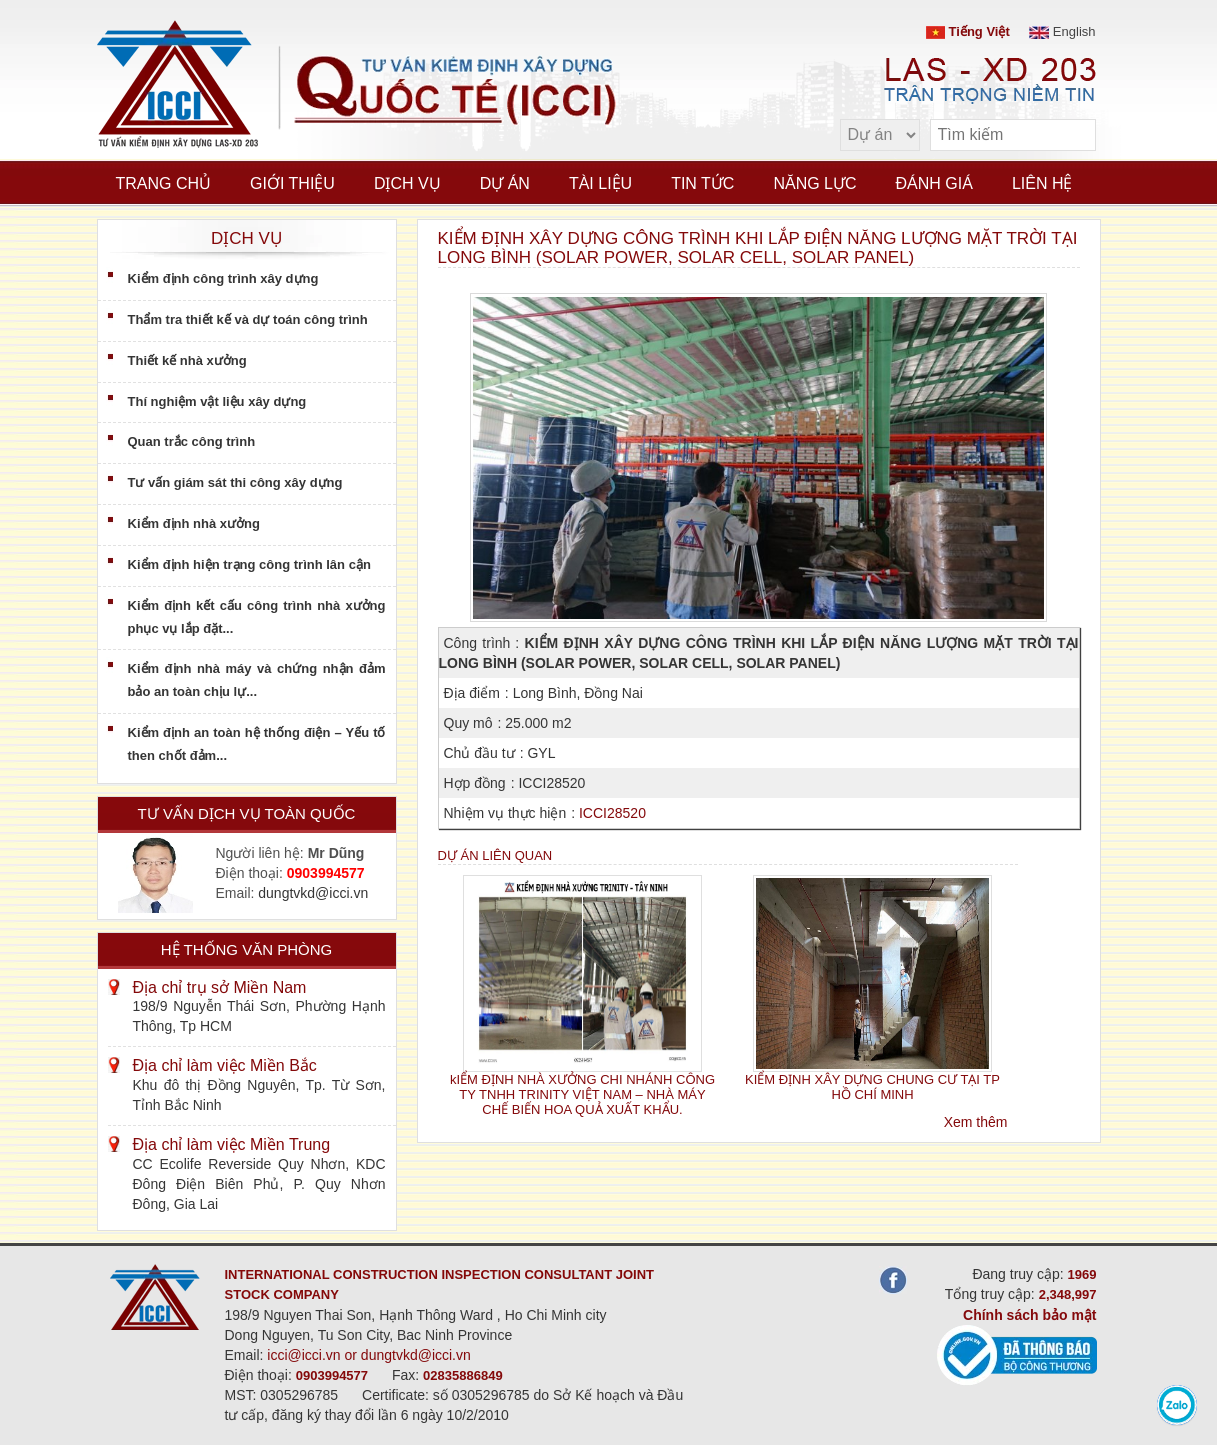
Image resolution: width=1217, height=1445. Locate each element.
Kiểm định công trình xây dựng (223, 278)
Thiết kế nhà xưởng (187, 360)
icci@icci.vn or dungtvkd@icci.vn (369, 1355)
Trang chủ (164, 183)
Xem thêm (976, 1122)
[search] (1071, 135)
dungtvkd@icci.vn (313, 893)
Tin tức (702, 183)
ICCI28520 (612, 813)
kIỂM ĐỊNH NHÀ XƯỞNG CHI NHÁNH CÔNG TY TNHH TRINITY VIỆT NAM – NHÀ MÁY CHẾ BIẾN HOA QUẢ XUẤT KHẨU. (582, 1095)
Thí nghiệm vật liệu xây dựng (217, 401)
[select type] (880, 135)
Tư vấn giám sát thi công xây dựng (235, 482)
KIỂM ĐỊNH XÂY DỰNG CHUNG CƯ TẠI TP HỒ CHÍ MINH (872, 1087)
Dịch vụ (407, 183)
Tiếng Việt (968, 31)
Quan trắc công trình (192, 441)
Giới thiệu (292, 183)
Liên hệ (1042, 183)
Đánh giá (934, 183)
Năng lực (814, 183)
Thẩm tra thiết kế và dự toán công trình (248, 319)
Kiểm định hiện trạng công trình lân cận (249, 564)
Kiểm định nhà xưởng (194, 523)
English (1062, 31)
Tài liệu (600, 183)
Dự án (505, 183)
